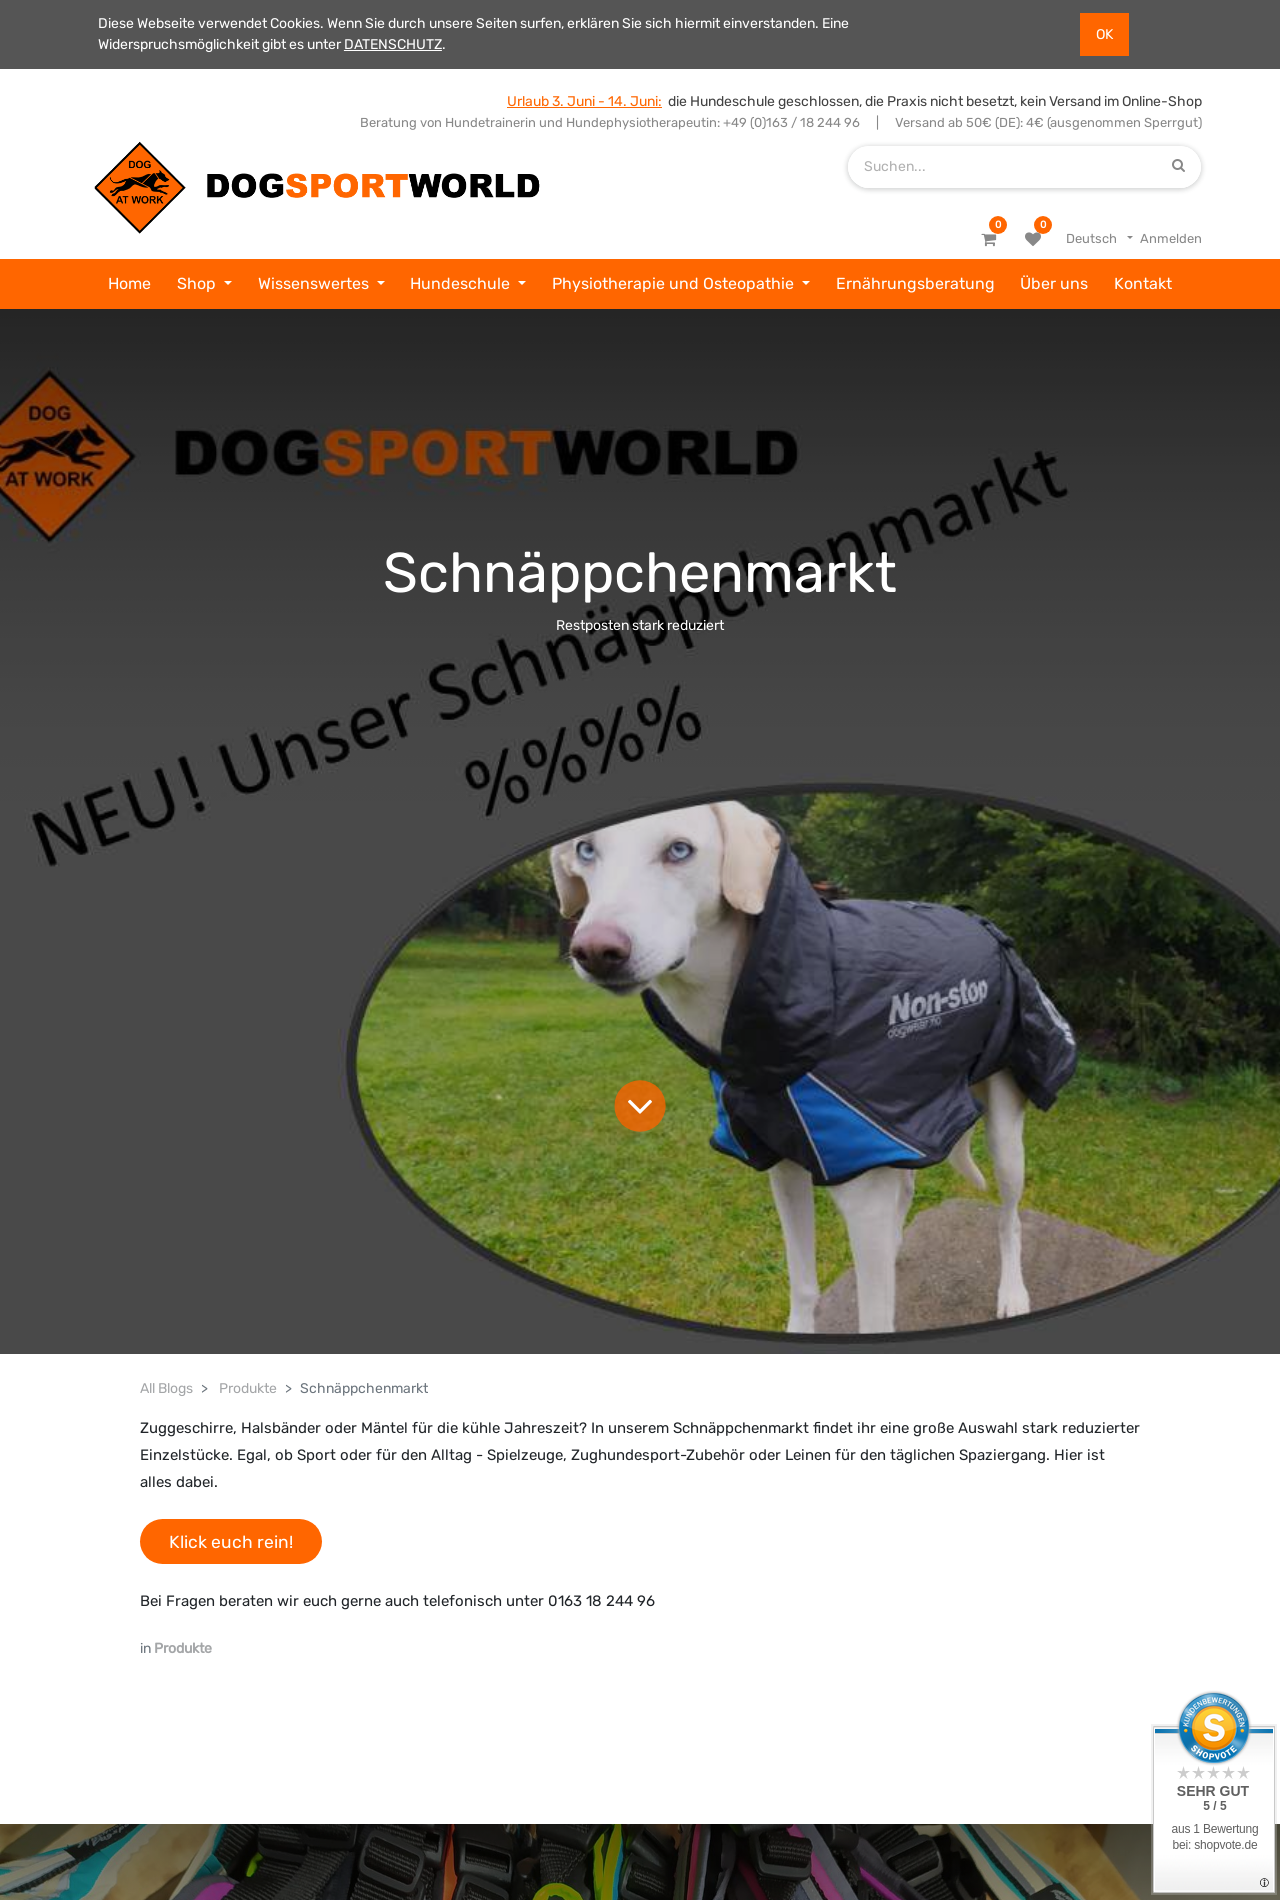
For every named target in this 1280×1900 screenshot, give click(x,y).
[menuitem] (129, 284)
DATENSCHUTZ (393, 44)
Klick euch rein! (231, 1542)
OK (1104, 34)
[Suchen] (1178, 166)
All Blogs (166, 1388)
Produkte (248, 1388)
